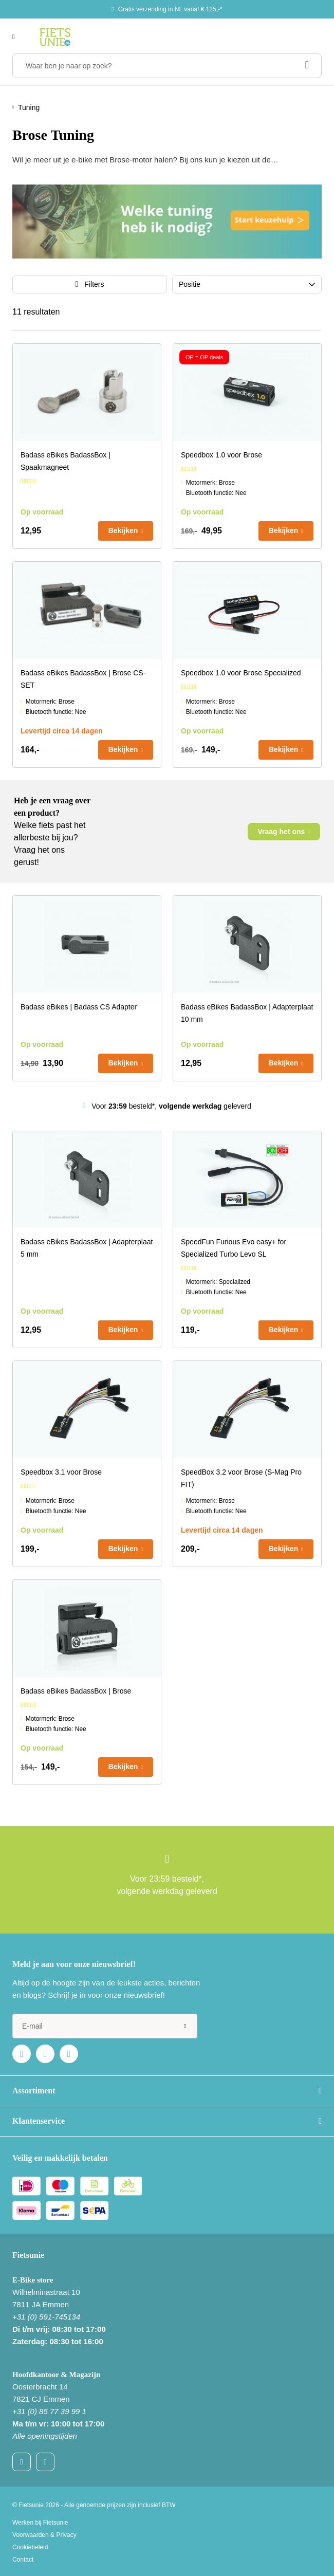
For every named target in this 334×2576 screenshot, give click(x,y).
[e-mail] (104, 2026)
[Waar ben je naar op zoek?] (167, 65)
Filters (94, 284)
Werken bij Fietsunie (40, 2522)
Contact (22, 2559)
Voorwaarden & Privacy (44, 2534)
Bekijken (123, 530)
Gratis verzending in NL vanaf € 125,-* (170, 9)
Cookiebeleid (30, 2547)
